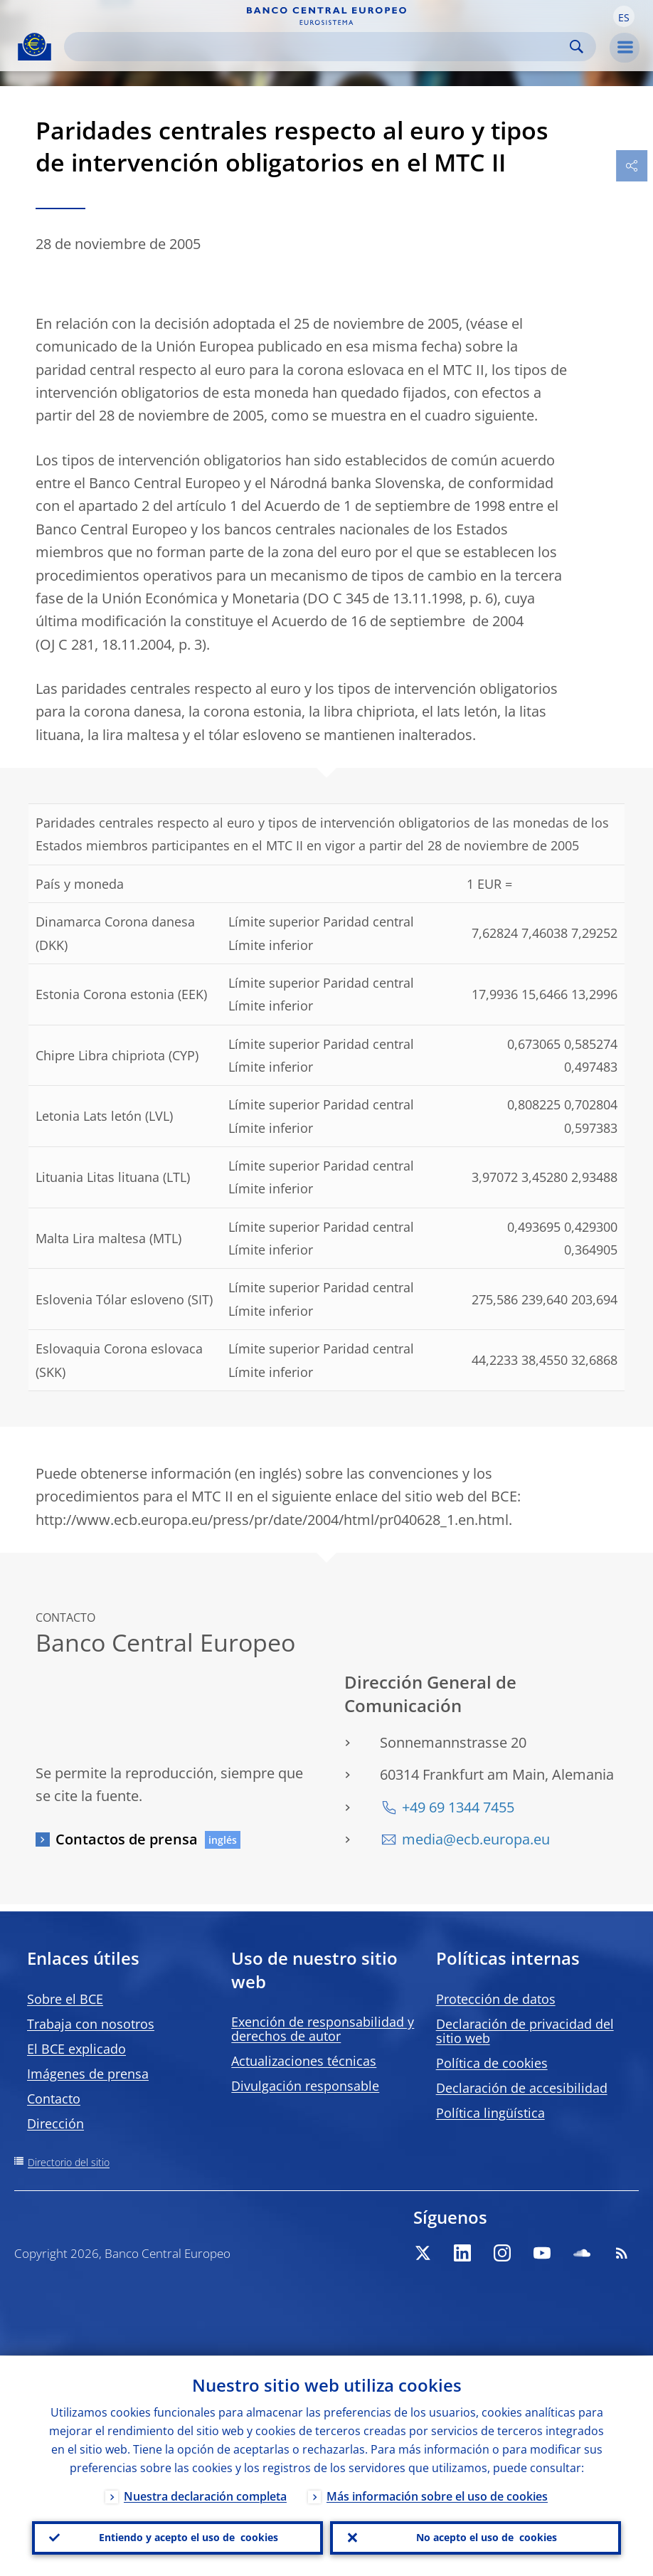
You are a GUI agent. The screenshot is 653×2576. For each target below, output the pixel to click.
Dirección (55, 2123)
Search (576, 46)
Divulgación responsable (305, 2085)
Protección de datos (496, 1998)
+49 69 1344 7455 (458, 1807)
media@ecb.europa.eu (476, 1839)
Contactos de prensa (126, 1839)
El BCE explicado (76, 2048)
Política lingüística (490, 2112)
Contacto (53, 2098)
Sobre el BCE (65, 1998)
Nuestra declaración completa (205, 2495)
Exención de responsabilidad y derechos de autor (322, 2028)
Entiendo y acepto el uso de (188, 2537)
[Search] (319, 46)
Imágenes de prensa (88, 2073)
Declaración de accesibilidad (521, 2087)
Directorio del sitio (69, 2162)
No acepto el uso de (486, 2537)
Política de (492, 2062)
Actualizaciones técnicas (303, 2060)
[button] (624, 16)
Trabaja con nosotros (90, 2023)
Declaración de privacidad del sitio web (525, 2031)
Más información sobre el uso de (437, 2495)
